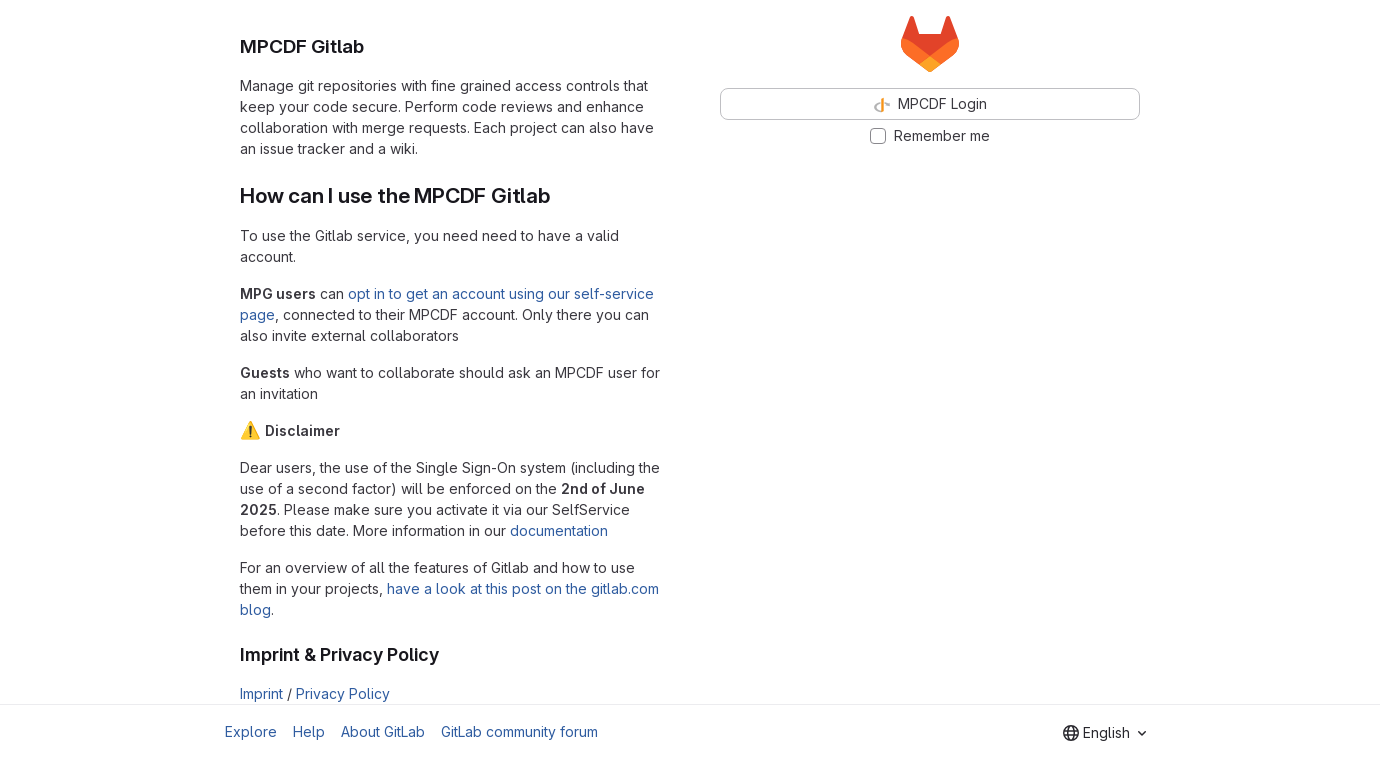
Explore (251, 731)
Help (309, 731)
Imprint (261, 693)
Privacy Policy (343, 693)
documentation (559, 530)
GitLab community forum (519, 731)
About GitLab (383, 731)
